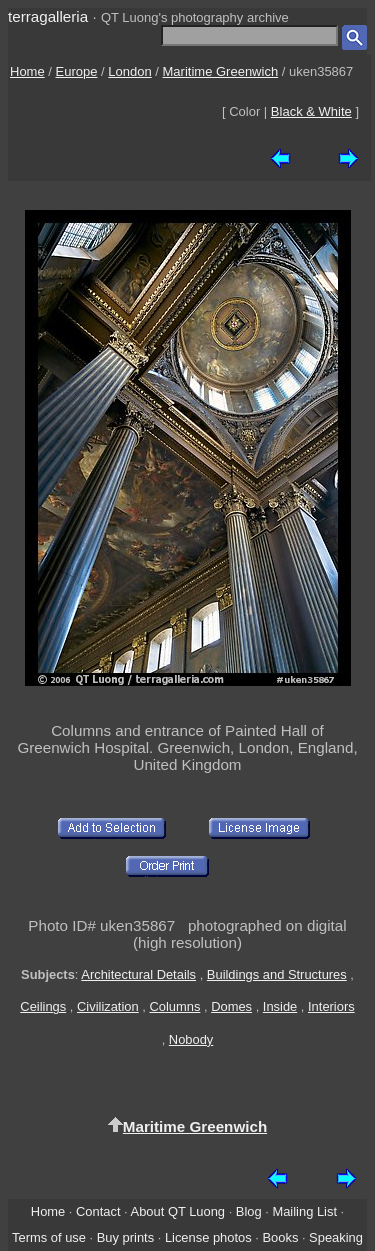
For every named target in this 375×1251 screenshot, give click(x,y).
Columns (174, 1006)
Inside (280, 1006)
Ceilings (43, 1006)
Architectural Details (138, 974)
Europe (77, 71)
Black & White (311, 111)
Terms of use (49, 1237)
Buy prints (125, 1237)
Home (27, 71)
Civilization (108, 1006)
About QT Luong (178, 1211)
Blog (249, 1211)
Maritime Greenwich (221, 71)
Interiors (331, 1006)
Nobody (191, 1039)
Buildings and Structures (277, 974)
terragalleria (48, 16)
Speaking (336, 1237)
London (129, 71)
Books (280, 1237)
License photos (208, 1237)
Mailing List (304, 1211)
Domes (231, 1006)
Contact (98, 1211)
